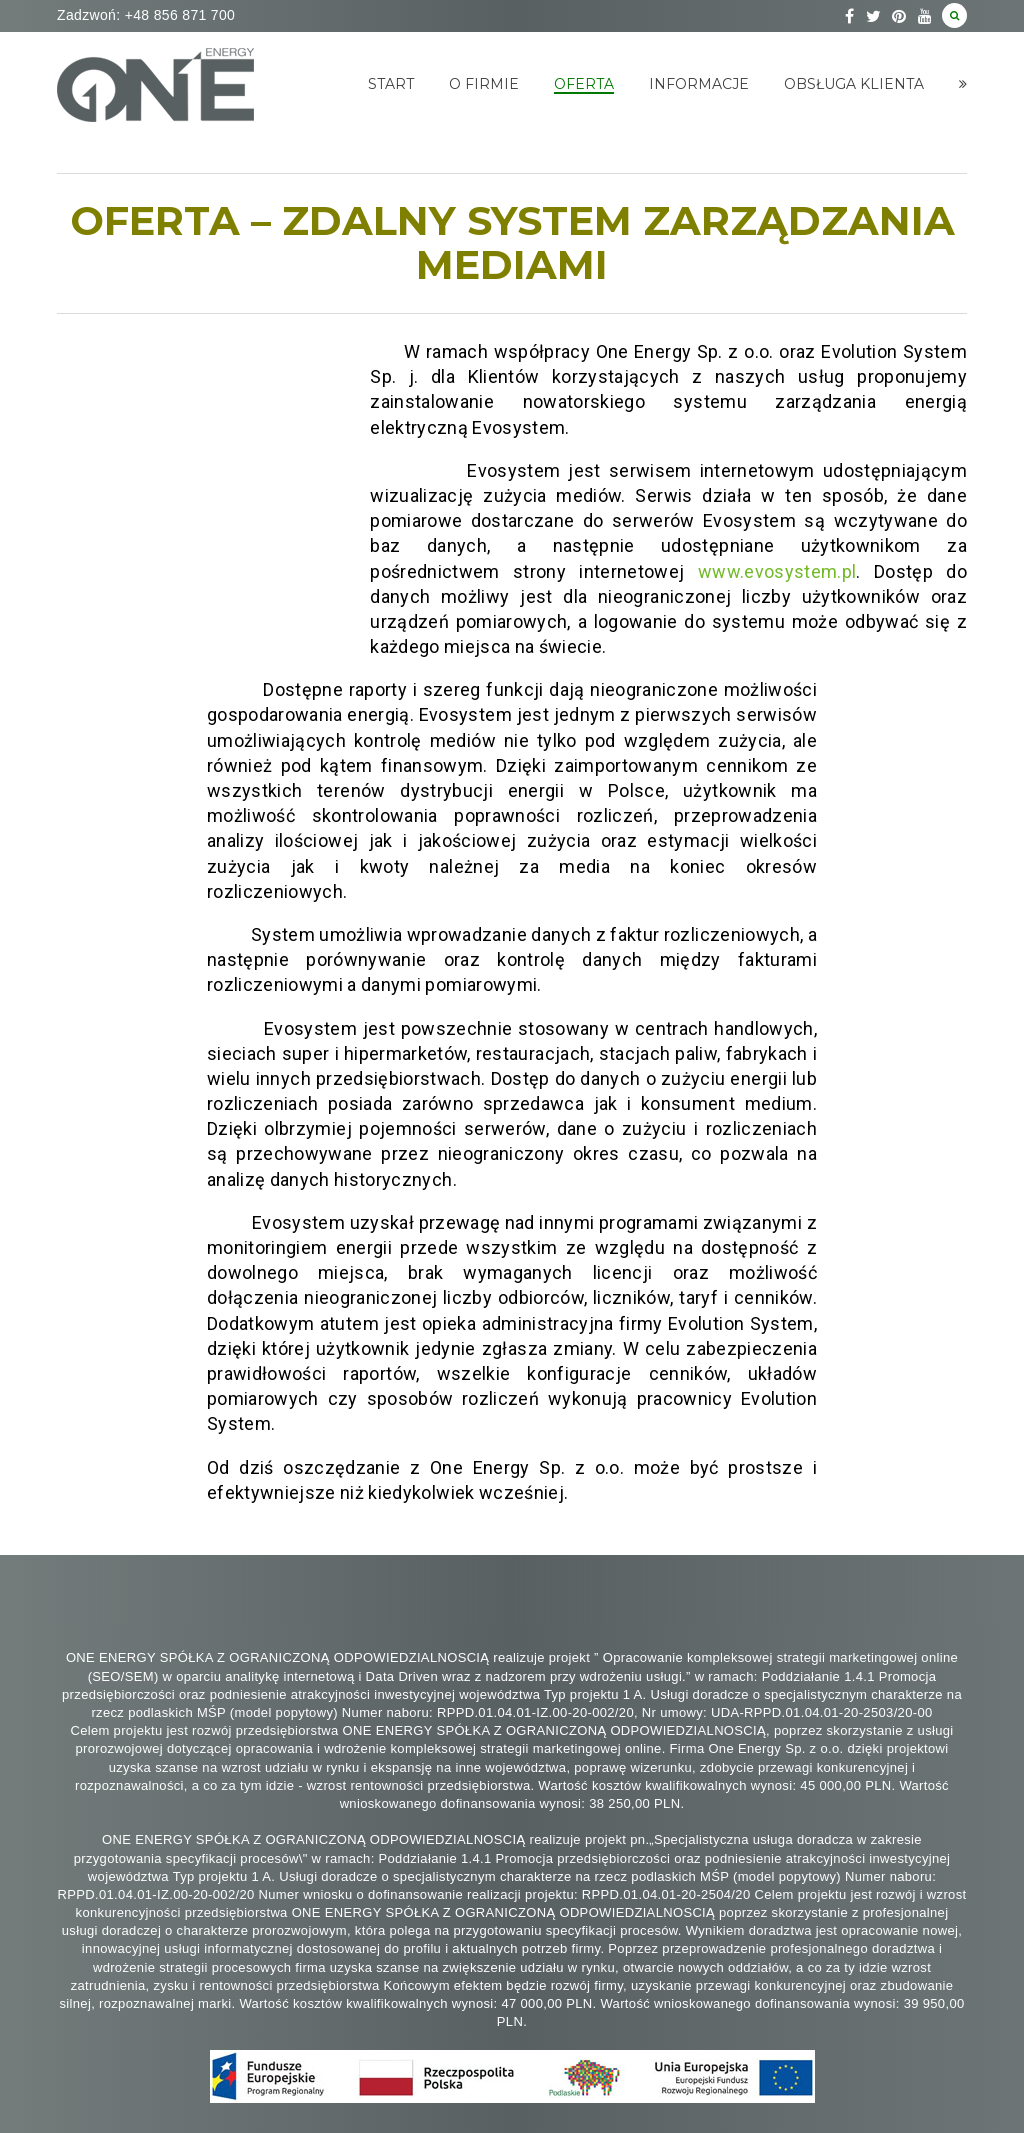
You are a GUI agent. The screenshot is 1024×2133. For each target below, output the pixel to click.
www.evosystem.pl (777, 571)
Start (391, 84)
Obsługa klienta (854, 84)
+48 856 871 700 (177, 15)
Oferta (584, 84)
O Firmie (484, 84)
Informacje (699, 84)
